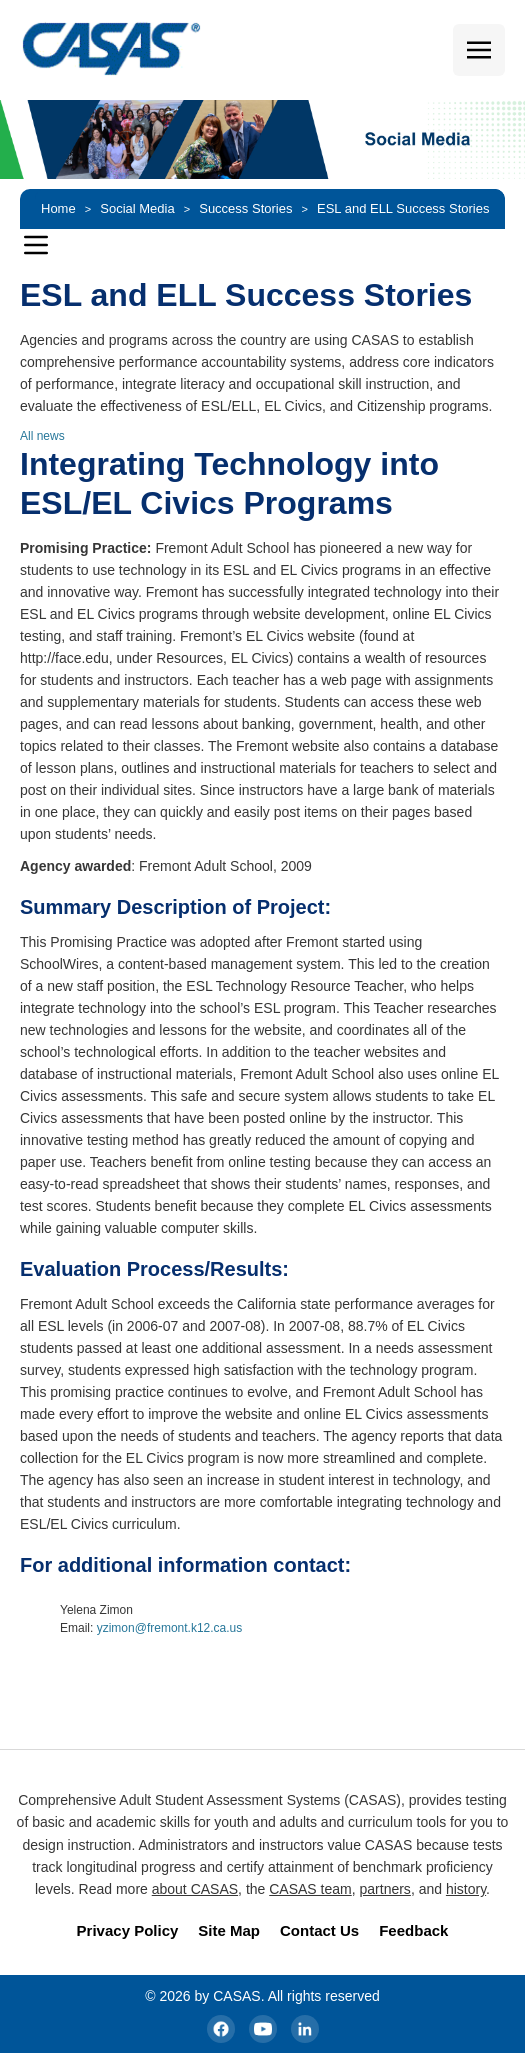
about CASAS (195, 1889)
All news (42, 436)
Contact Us (319, 1930)
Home (58, 208)
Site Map (229, 1930)
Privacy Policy (128, 1930)
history (466, 1889)
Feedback (413, 1930)
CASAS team (310, 1889)
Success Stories (245, 208)
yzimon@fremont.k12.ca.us (170, 1628)
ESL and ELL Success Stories (403, 208)
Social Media (137, 208)
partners (385, 1889)
